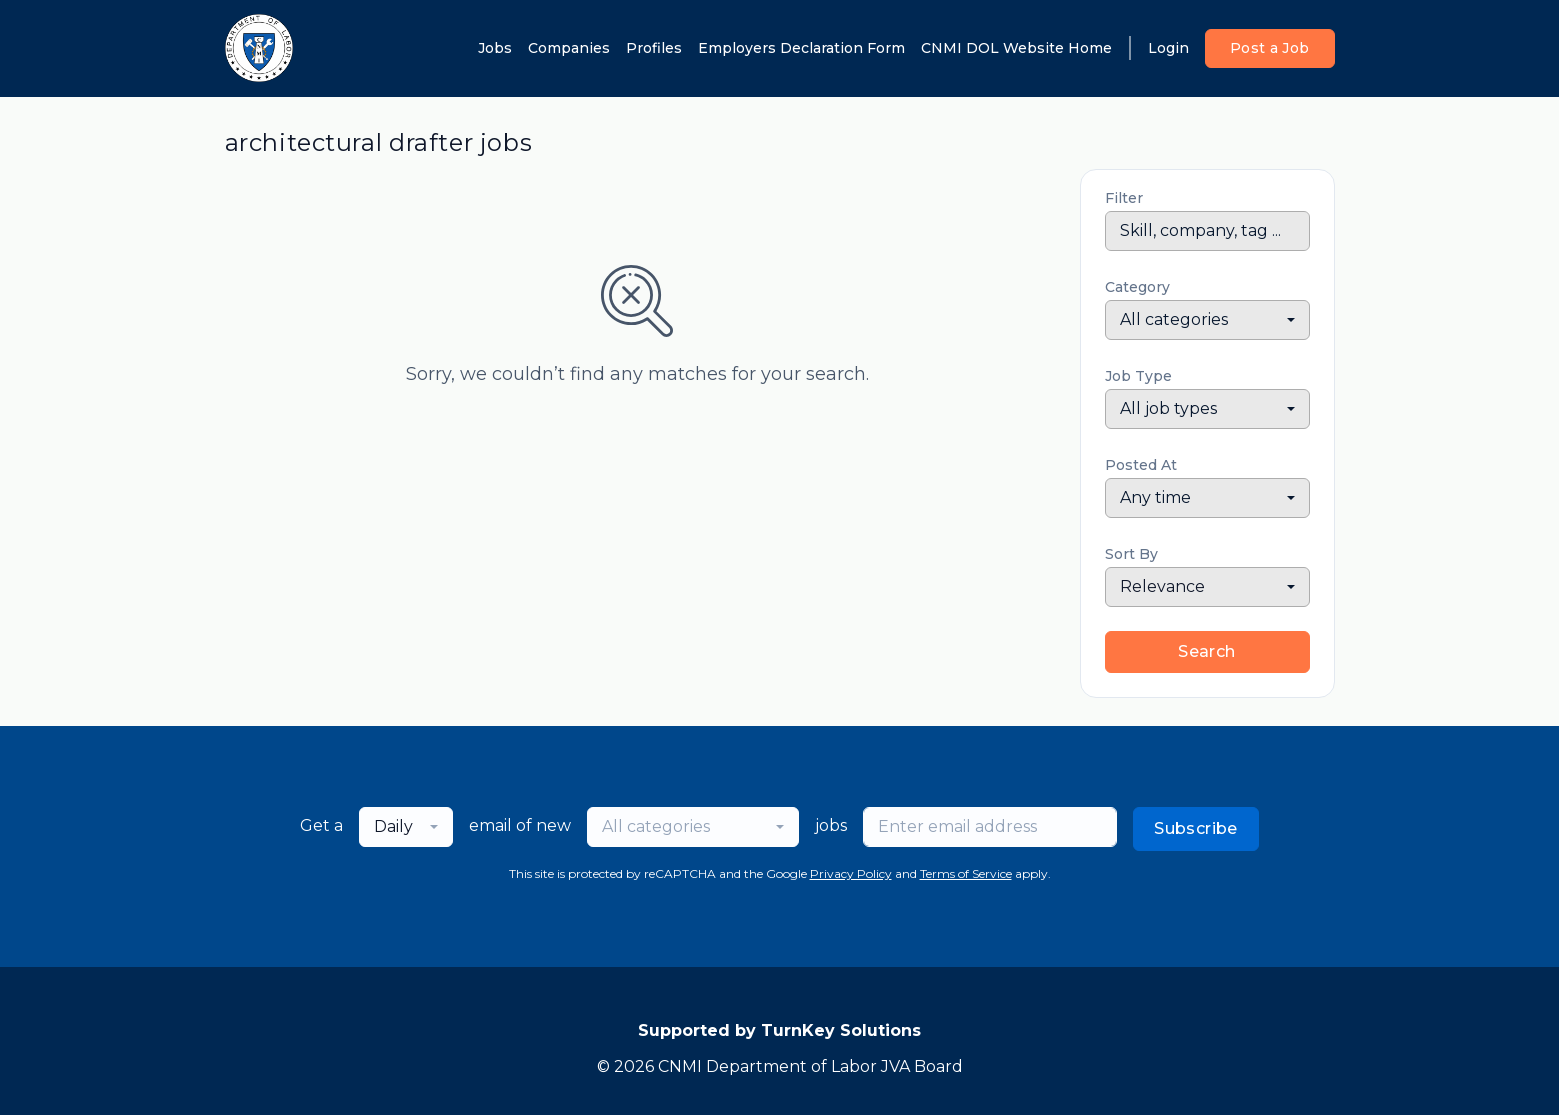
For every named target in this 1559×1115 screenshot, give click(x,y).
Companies (569, 48)
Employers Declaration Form (801, 48)
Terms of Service (966, 873)
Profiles (654, 48)
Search (1206, 651)
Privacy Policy (851, 873)
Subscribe (1196, 828)
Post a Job (1270, 48)
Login (1168, 48)
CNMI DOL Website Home (1016, 48)
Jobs (495, 48)
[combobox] (1207, 320)
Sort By (1131, 554)
